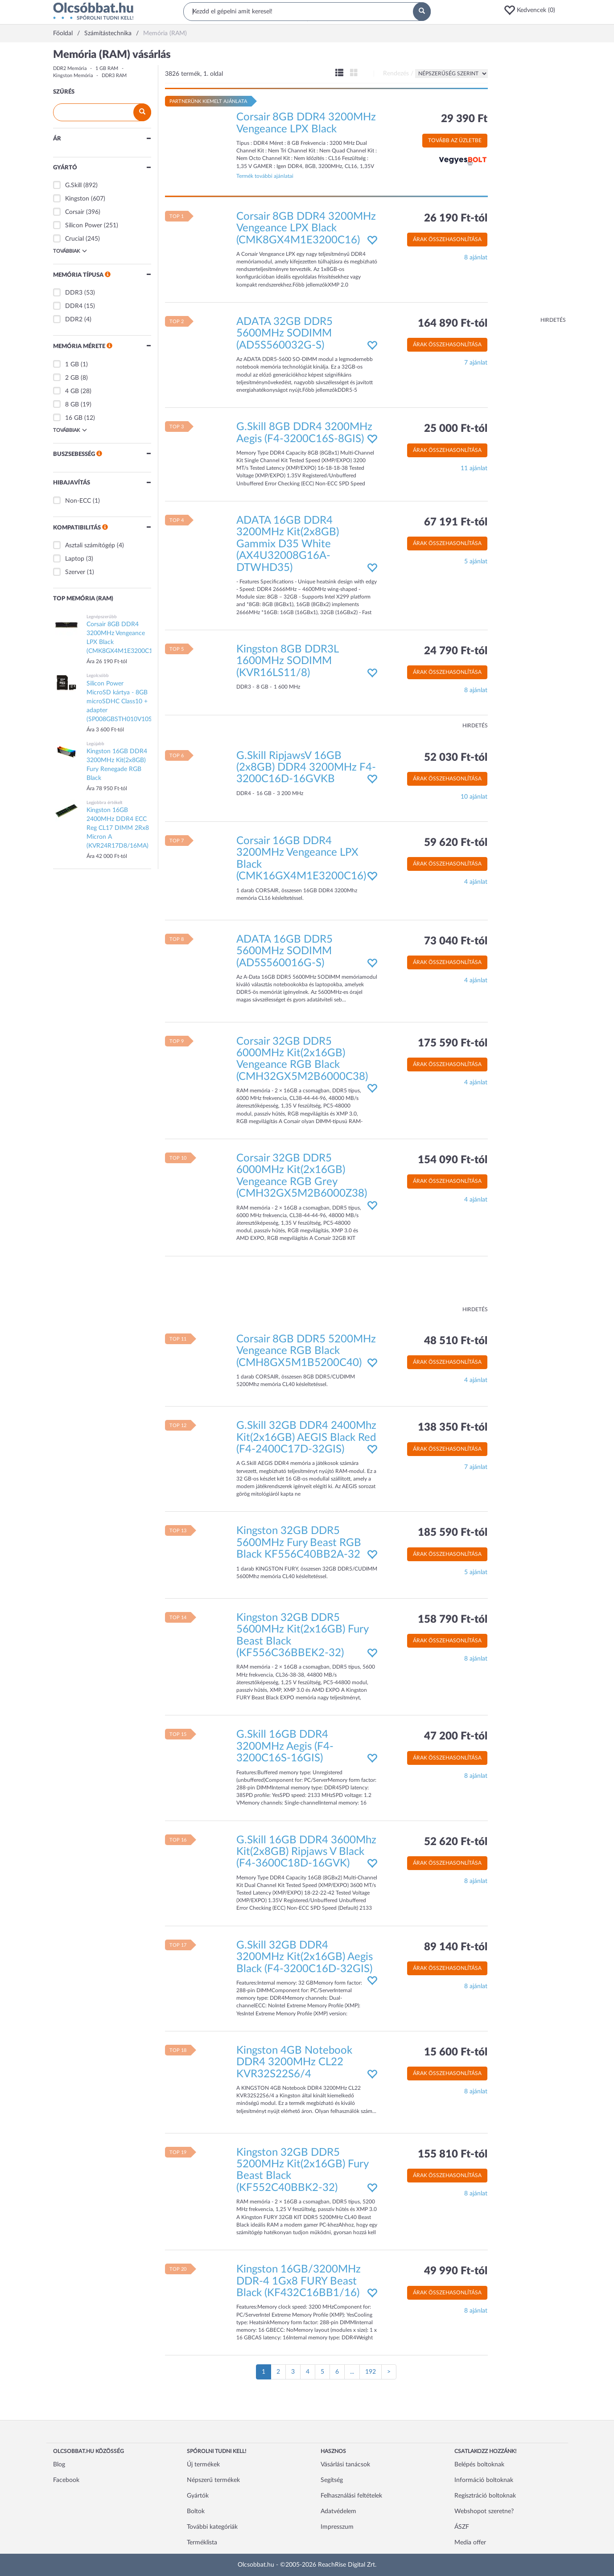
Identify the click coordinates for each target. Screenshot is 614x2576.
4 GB (72, 391)
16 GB (73, 418)
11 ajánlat (474, 468)
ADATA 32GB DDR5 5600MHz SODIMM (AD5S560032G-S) (284, 333)
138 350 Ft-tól (452, 1427)
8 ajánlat (475, 257)
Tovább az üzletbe (455, 140)
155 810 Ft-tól (452, 2154)
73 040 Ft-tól (455, 941)
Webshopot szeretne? (484, 2511)
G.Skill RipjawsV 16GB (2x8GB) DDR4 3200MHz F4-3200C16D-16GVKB (306, 768)
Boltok (196, 2511)
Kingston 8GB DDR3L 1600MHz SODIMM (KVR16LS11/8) (287, 661)
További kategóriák (212, 2527)
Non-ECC (78, 501)
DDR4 (73, 306)
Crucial (74, 239)
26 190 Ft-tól (455, 218)
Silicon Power (83, 225)
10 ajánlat (474, 797)
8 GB (72, 405)
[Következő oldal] (388, 2371)
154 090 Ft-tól (452, 1160)
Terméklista (202, 2542)
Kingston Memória (73, 75)
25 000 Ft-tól (455, 428)
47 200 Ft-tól (455, 1736)
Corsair (74, 212)
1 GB (72, 364)
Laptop (74, 559)
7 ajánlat (475, 363)
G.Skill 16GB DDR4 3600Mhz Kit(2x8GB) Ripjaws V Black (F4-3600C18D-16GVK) (306, 1852)
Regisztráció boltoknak (485, 2496)
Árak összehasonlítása (447, 239)
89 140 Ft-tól (455, 1947)
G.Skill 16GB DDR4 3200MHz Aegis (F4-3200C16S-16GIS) (285, 1746)
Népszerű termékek (213, 2480)
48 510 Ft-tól (455, 1341)
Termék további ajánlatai (264, 176)
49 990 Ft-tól (455, 2271)
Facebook (66, 2480)
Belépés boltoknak (479, 2464)
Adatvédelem (338, 2511)
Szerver (75, 572)
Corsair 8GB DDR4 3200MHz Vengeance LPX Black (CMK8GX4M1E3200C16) (306, 228)
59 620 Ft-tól (455, 842)
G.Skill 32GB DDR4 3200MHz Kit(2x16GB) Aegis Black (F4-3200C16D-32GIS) (304, 1957)
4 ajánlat (475, 882)
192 (370, 2372)
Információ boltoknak (483, 2480)
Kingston (77, 199)
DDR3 (73, 293)
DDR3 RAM (114, 75)
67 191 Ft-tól (455, 522)
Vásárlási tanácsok (345, 2464)
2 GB (72, 378)
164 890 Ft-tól (452, 323)
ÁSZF (461, 2527)
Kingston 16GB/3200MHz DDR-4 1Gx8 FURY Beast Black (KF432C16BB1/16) (298, 2281)
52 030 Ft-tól (455, 757)
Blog (59, 2464)
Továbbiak (70, 251)
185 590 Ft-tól (452, 1532)
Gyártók (198, 2496)
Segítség (332, 2480)
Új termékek (203, 2464)
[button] (532, 10)
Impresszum (337, 2527)
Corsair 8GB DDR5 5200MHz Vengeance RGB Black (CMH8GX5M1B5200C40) (306, 1351)
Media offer (470, 2542)
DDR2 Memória (70, 68)
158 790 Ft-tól (452, 1619)
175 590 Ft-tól (452, 1043)
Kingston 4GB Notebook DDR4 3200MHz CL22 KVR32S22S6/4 (294, 2062)
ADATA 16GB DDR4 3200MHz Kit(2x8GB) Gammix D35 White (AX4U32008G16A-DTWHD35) (287, 544)
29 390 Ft (464, 119)
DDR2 (73, 319)
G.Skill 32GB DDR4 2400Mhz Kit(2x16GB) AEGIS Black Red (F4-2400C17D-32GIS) (306, 1437)
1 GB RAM (106, 68)
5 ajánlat (475, 561)
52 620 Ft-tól (455, 1842)
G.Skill (73, 185)
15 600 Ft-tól (455, 2052)
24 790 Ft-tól (455, 651)
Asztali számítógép (90, 545)
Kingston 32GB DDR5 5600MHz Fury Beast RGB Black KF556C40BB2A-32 (298, 1543)
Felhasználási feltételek (351, 2496)
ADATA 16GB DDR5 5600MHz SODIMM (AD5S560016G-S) (284, 951)
